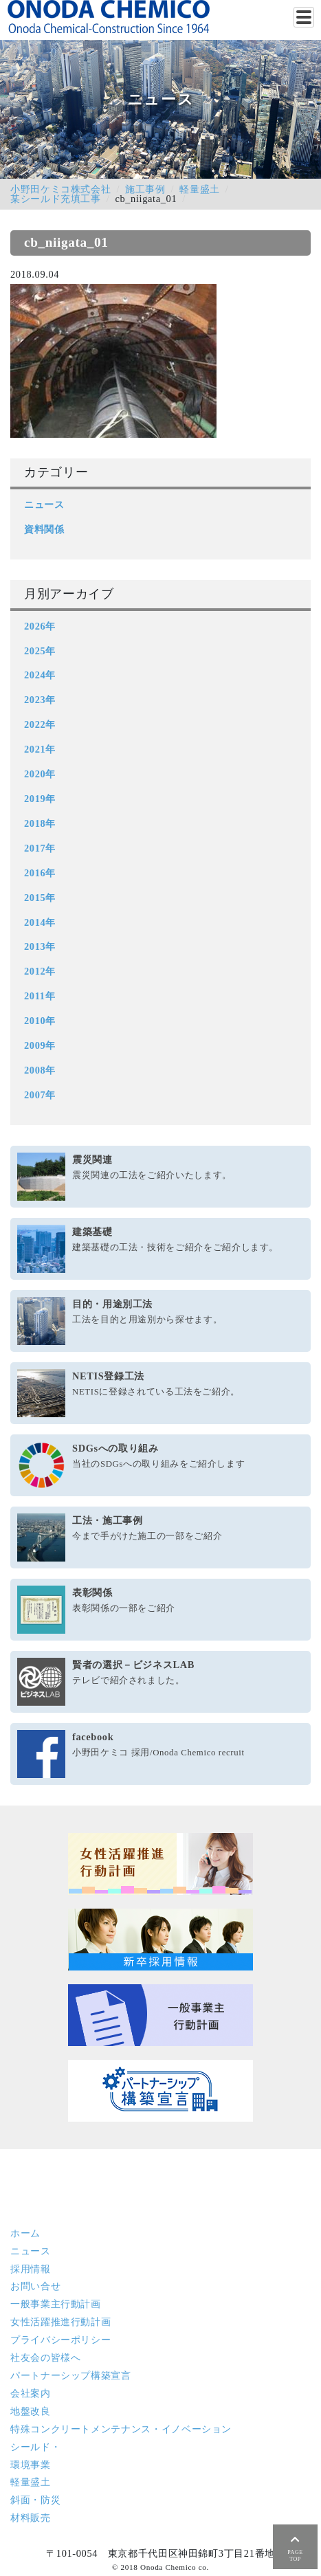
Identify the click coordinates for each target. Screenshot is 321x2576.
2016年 (40, 872)
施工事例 (145, 189)
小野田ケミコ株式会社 (60, 189)
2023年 (40, 699)
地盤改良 (30, 2411)
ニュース (44, 504)
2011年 (39, 995)
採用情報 (30, 2268)
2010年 (40, 1020)
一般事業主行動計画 (55, 2303)
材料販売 (30, 2517)
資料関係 (44, 529)
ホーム (25, 2233)
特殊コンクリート (121, 2428)
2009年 (40, 1045)
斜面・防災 (35, 2499)
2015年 (40, 897)
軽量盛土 (199, 189)
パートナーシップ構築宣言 (70, 2375)
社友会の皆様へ (45, 2357)
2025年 (40, 650)
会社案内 (30, 2393)
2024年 (40, 674)
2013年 (40, 946)
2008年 (40, 1070)
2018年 (40, 823)
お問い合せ (35, 2285)
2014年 (40, 922)
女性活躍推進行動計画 (60, 2321)
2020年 (40, 773)
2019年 (40, 798)
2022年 (40, 724)
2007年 (40, 1094)
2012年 (40, 971)
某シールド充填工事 (55, 198)
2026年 (40, 626)
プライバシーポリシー (60, 2339)
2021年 (40, 749)
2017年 (40, 848)
